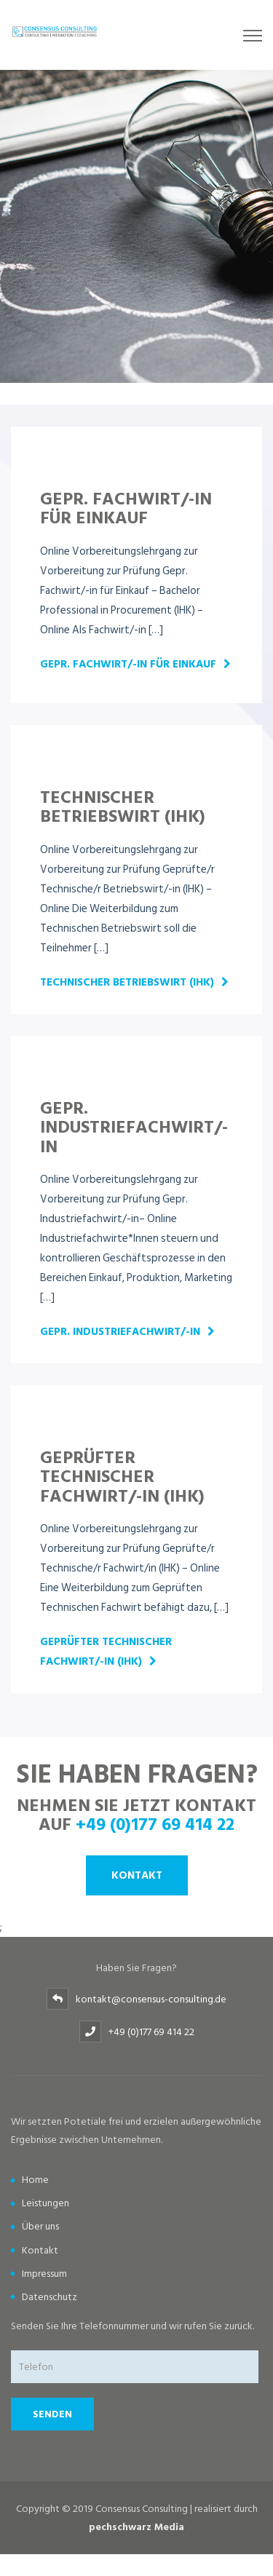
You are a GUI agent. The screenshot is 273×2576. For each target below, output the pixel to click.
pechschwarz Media (136, 2526)
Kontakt (136, 1875)
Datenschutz (49, 2296)
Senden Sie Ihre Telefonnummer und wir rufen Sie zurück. (132, 2326)
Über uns (40, 2226)
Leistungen (45, 2203)
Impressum (44, 2273)
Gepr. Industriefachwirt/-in (120, 1332)
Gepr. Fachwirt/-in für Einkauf (128, 664)
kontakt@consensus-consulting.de (151, 1999)
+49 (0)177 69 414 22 (155, 1823)
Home (35, 2179)
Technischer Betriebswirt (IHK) (127, 982)
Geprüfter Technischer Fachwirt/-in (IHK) (106, 1652)
